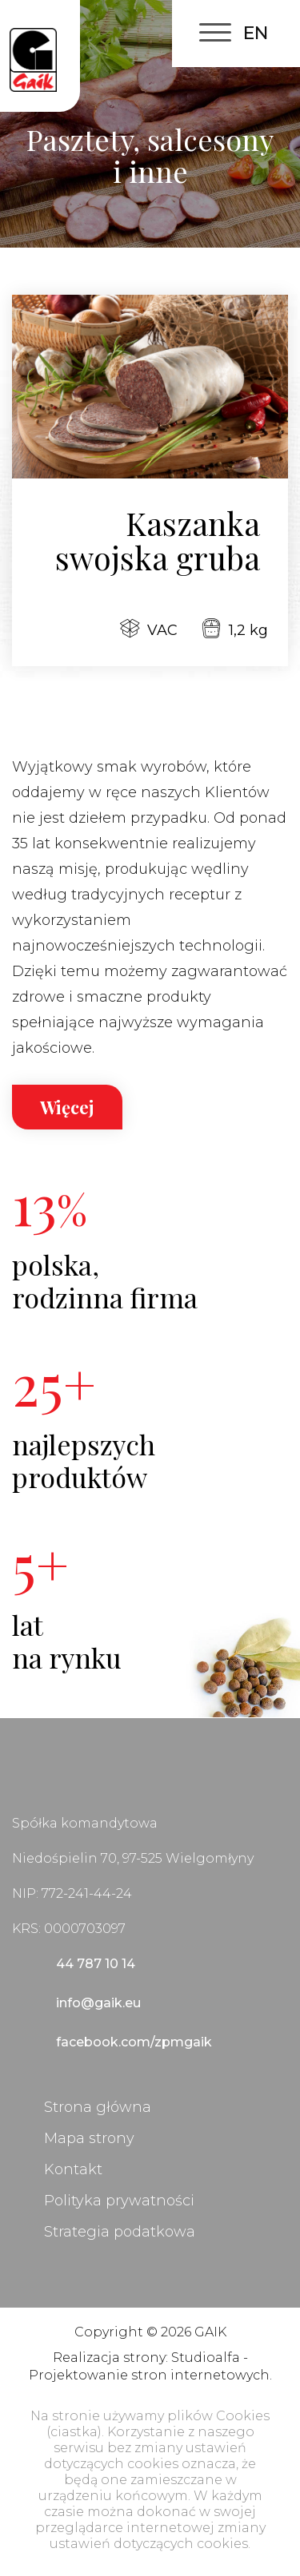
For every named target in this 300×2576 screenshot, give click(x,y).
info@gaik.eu (98, 2002)
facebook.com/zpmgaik (134, 2042)
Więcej (67, 1107)
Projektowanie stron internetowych (149, 2375)
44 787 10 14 (95, 1963)
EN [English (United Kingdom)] (255, 33)
